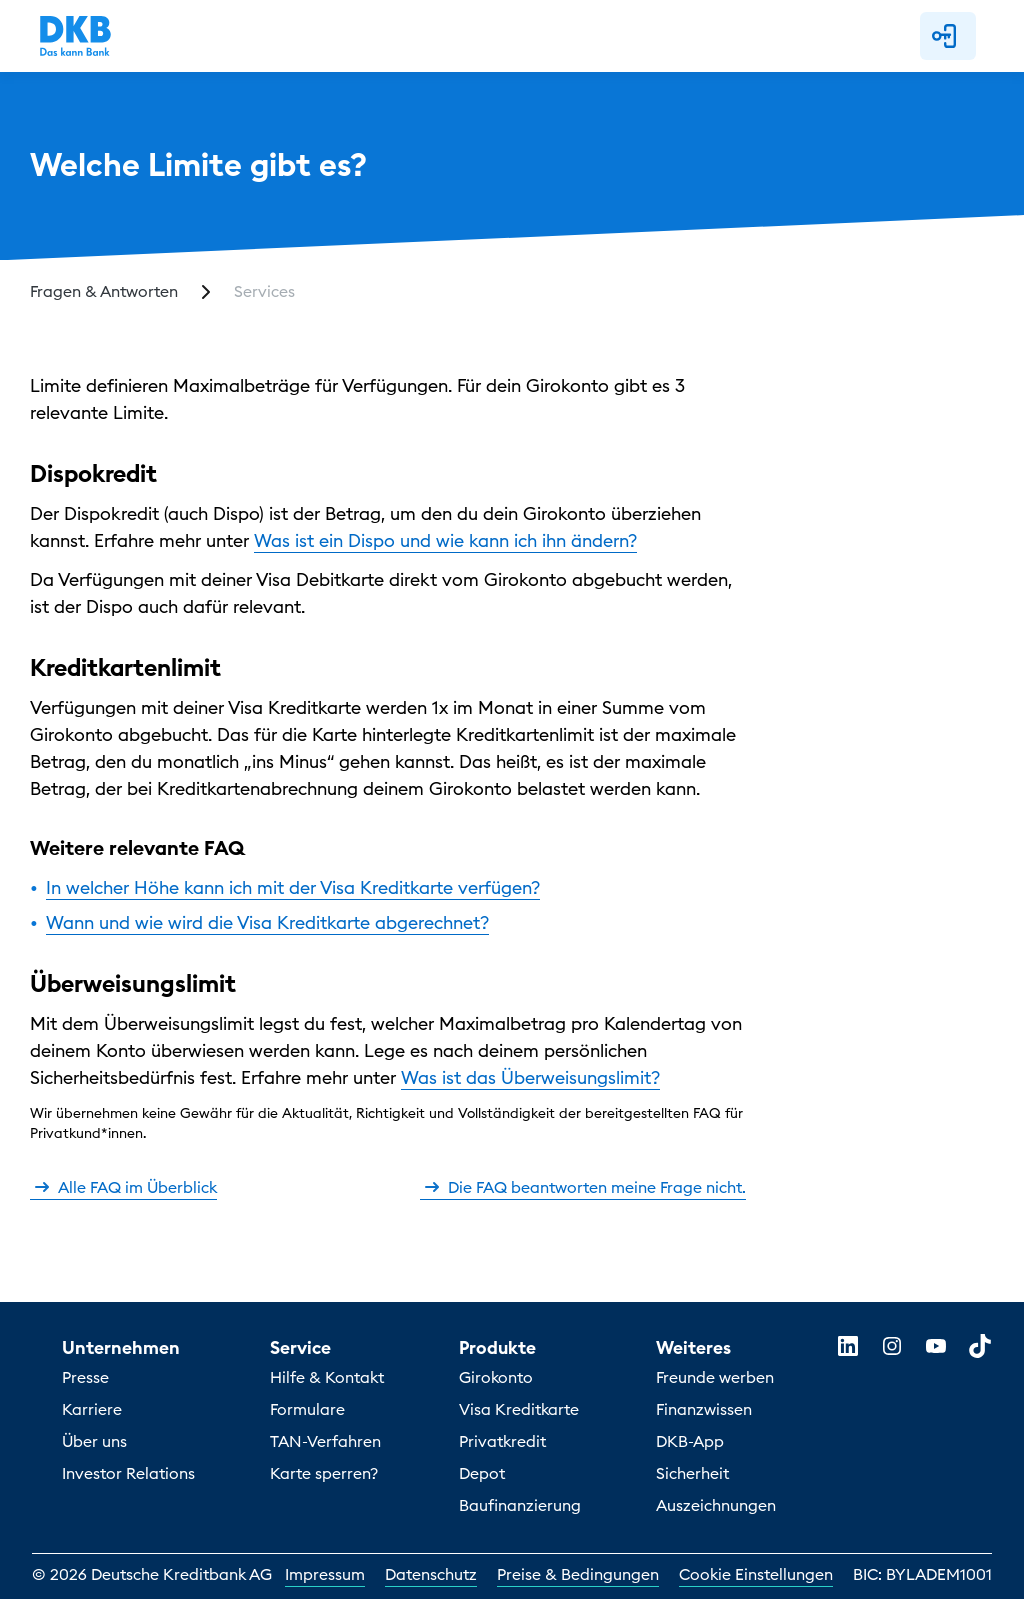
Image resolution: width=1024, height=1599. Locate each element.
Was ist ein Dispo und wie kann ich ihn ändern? (445, 540)
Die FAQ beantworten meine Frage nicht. (583, 1187)
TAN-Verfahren (325, 1441)
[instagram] (892, 1346)
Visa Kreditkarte (519, 1409)
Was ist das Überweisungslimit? (530, 1077)
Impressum (325, 1574)
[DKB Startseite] (75, 36)
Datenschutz (431, 1574)
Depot (482, 1473)
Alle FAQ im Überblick (123, 1187)
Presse (85, 1377)
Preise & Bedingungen (578, 1574)
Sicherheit (692, 1473)
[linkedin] (848, 1346)
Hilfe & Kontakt (327, 1377)
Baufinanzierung (520, 1505)
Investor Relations (128, 1473)
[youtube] (936, 1346)
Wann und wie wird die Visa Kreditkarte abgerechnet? (267, 922)
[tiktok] (980, 1346)
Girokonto (496, 1377)
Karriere (92, 1409)
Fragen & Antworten (104, 291)
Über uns (94, 1441)
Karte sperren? (324, 1473)
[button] (948, 36)
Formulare (307, 1409)
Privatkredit (502, 1441)
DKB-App (690, 1441)
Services (264, 291)
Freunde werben (715, 1377)
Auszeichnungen (716, 1505)
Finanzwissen (704, 1409)
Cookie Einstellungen (756, 1574)
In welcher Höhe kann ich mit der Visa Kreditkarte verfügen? (293, 887)
